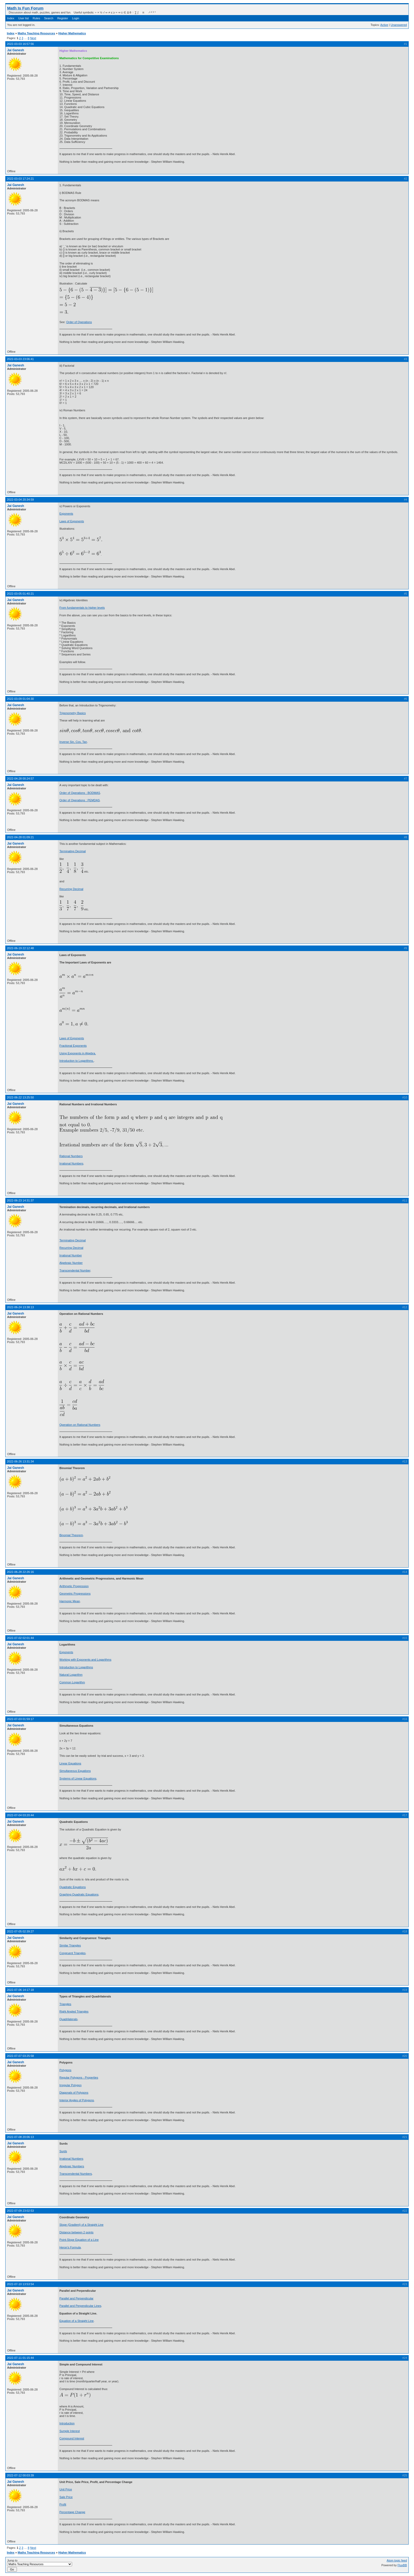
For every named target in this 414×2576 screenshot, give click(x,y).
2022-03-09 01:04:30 (20, 698)
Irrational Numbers (71, 1163)
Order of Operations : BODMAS (79, 792)
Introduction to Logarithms (76, 1667)
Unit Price (65, 2489)
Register (62, 18)
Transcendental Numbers (75, 2173)
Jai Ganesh (15, 50)
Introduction (66, 2423)
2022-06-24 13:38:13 (20, 1307)
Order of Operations (79, 322)
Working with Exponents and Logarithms (85, 1659)
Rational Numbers (71, 1156)
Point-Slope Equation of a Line (79, 2239)
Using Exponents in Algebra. (77, 1053)
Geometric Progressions (75, 1593)
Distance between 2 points (76, 2232)
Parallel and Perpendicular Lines (80, 2305)
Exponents (66, 513)
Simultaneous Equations (75, 1770)
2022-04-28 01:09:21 (20, 837)
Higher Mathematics (72, 33)
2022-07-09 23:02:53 (20, 2210)
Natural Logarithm (70, 1674)
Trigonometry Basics (72, 713)
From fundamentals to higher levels (82, 607)
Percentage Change (72, 2512)
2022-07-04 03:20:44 (20, 1815)
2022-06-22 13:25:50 (20, 1097)
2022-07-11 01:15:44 (20, 2357)
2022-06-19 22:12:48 (20, 948)
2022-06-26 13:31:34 (20, 1461)
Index (10, 18)
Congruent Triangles (72, 1953)
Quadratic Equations (72, 1887)
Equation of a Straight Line (76, 2320)
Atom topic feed (397, 2560)
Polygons (65, 2070)
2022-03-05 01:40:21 (20, 593)
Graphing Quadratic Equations (78, 1894)
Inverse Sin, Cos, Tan (73, 741)
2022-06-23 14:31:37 (20, 1200)
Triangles (65, 2004)
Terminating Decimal (72, 851)
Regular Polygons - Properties (78, 2077)
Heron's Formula (70, 2247)
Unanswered (399, 24)
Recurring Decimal (71, 889)
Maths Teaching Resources (36, 33)
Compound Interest (71, 2438)
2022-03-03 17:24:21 (20, 178)
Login (75, 18)
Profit (62, 2504)
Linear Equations (70, 1763)
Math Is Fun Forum (25, 8)
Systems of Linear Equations (77, 1778)
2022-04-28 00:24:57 (20, 778)
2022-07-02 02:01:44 (20, 1637)
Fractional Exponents (73, 1045)
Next (33, 38)
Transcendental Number (74, 1270)
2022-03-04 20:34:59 (20, 499)
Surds (63, 2151)
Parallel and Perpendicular (76, 2298)
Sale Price (66, 2497)
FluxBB (402, 2565)
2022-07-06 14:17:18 (20, 1989)
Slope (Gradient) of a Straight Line (81, 2224)
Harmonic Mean (69, 1601)
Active (384, 24)
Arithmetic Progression (74, 1586)
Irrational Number (70, 1255)
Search (48, 18)
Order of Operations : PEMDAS (79, 800)
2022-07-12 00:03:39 (20, 2475)
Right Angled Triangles (73, 2011)
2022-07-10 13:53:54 (20, 2284)
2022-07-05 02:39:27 (20, 1931)
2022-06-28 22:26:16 (20, 1571)
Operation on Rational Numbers (79, 1424)
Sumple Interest (69, 2431)
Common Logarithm (72, 1682)
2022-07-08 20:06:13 (20, 2137)
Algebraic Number (71, 1262)
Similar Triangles (70, 1945)
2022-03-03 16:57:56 (20, 43)
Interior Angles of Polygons (76, 2100)
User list (23, 18)
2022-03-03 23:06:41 (20, 359)
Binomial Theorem (71, 1535)
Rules (36, 18)
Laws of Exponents (71, 521)
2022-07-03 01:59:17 (20, 1719)
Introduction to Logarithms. (76, 1060)
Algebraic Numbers (71, 2166)
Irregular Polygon (70, 2085)
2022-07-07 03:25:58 (20, 2055)
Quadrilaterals (68, 2019)
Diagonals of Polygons (73, 2092)
